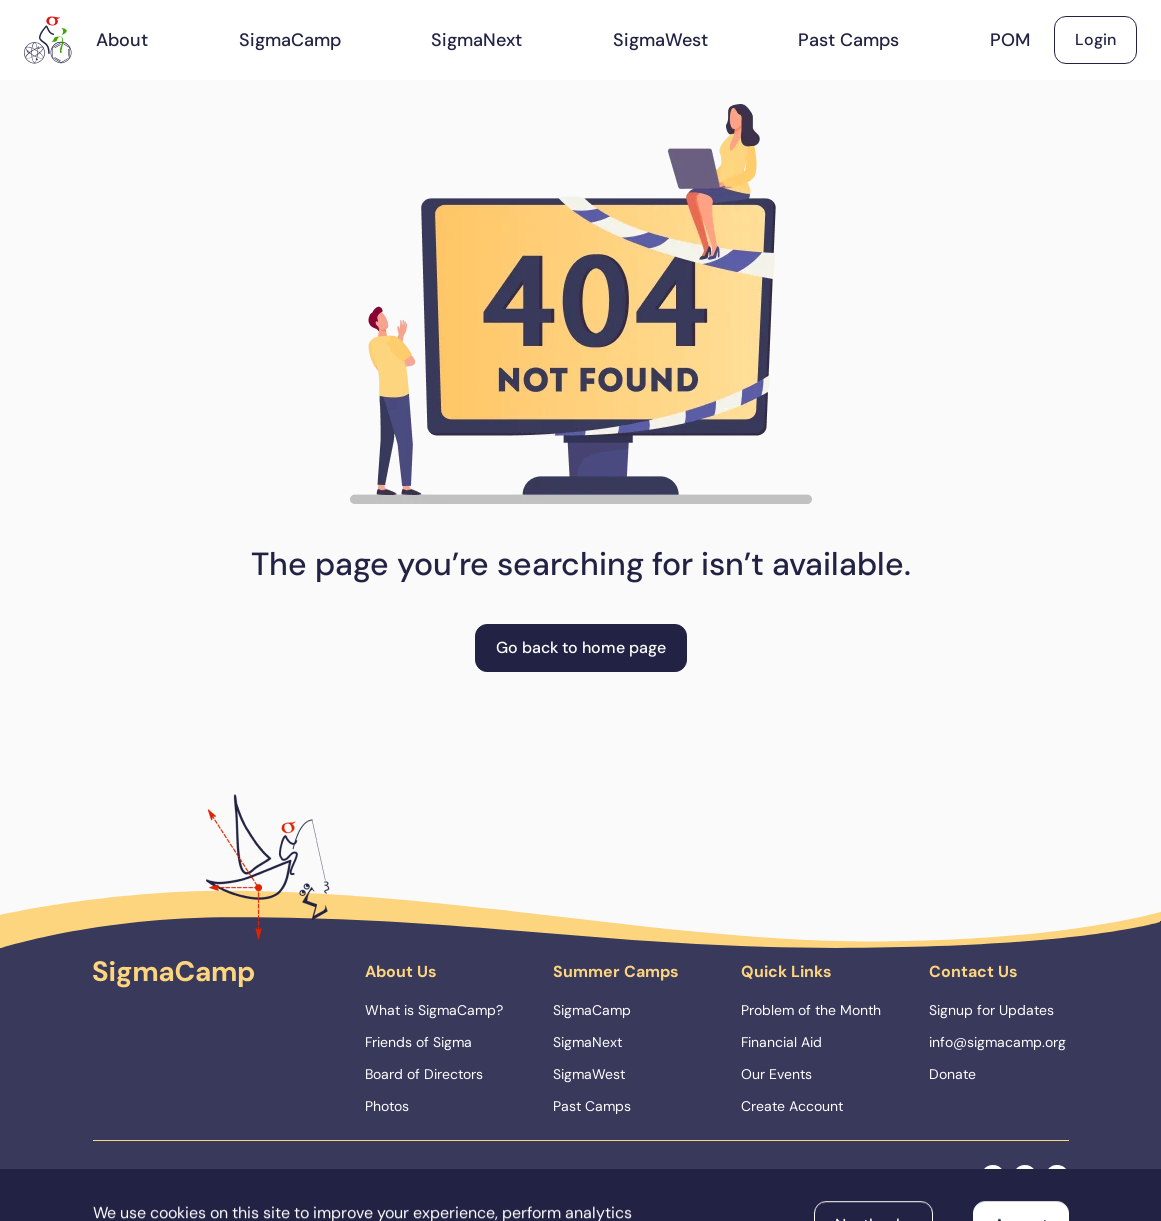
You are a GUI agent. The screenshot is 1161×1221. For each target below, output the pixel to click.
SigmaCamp (290, 40)
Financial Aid (781, 1042)
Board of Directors (424, 1074)
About (122, 40)
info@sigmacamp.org (997, 1042)
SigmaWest (660, 40)
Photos (387, 1106)
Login (1095, 39)
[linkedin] (1057, 1177)
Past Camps (848, 40)
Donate (952, 1074)
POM (1010, 40)
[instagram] (1025, 1177)
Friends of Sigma (418, 1042)
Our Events (776, 1074)
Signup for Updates (991, 1010)
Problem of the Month (811, 1010)
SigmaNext (476, 40)
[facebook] (993, 1177)
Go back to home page (581, 647)
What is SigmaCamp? (434, 1010)
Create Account (792, 1106)
